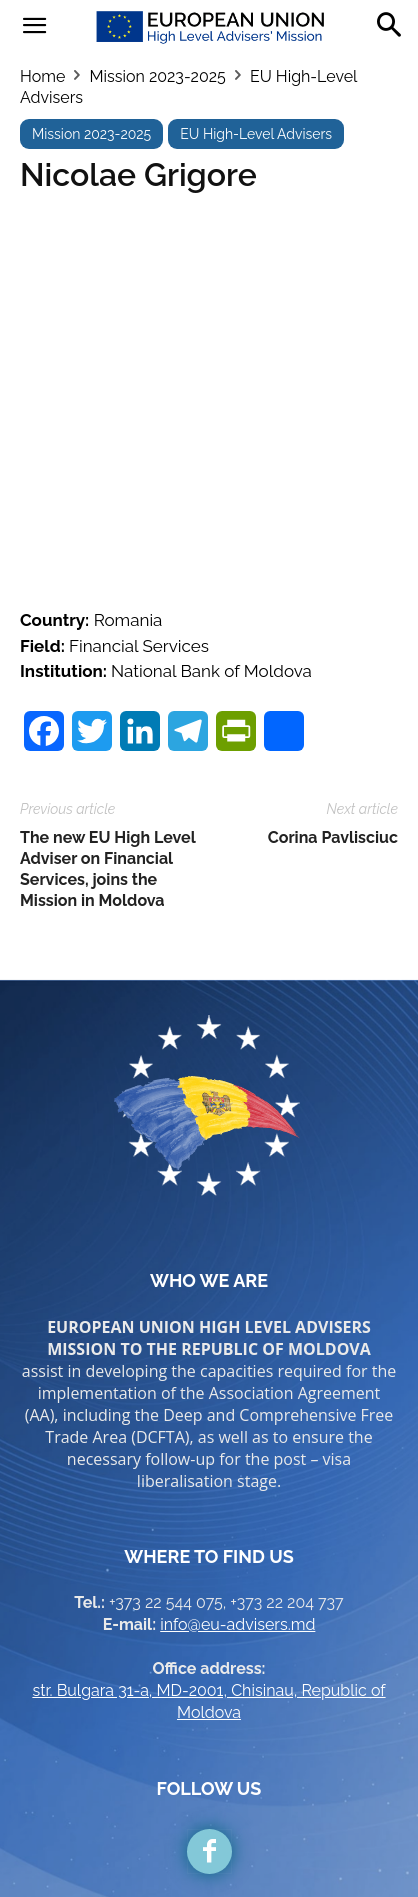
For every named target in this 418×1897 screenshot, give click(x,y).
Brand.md (252, 1848)
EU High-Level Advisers (256, 134)
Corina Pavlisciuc (333, 711)
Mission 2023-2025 (157, 76)
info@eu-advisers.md (237, 1498)
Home (42, 76)
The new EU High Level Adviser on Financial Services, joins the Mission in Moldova (107, 743)
